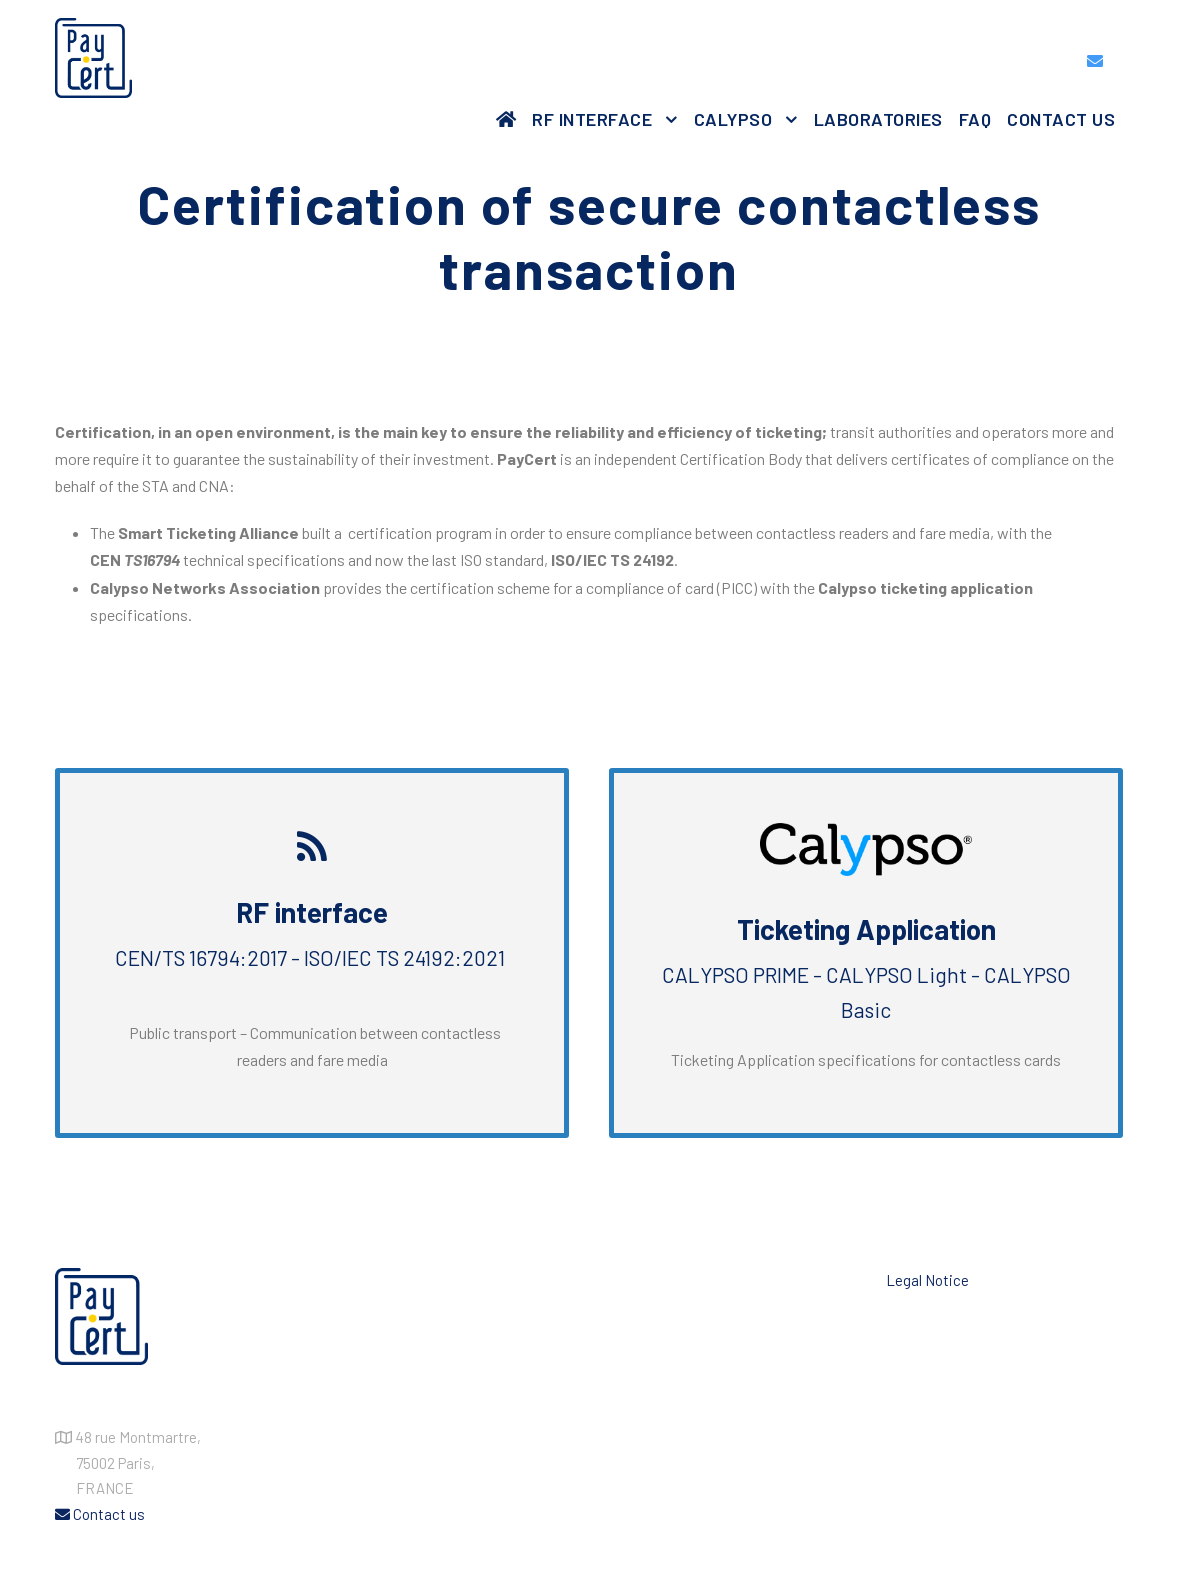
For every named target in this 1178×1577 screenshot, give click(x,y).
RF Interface (592, 119)
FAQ (975, 119)
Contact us (1061, 119)
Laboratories (878, 119)
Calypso (733, 119)
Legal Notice (927, 1280)
